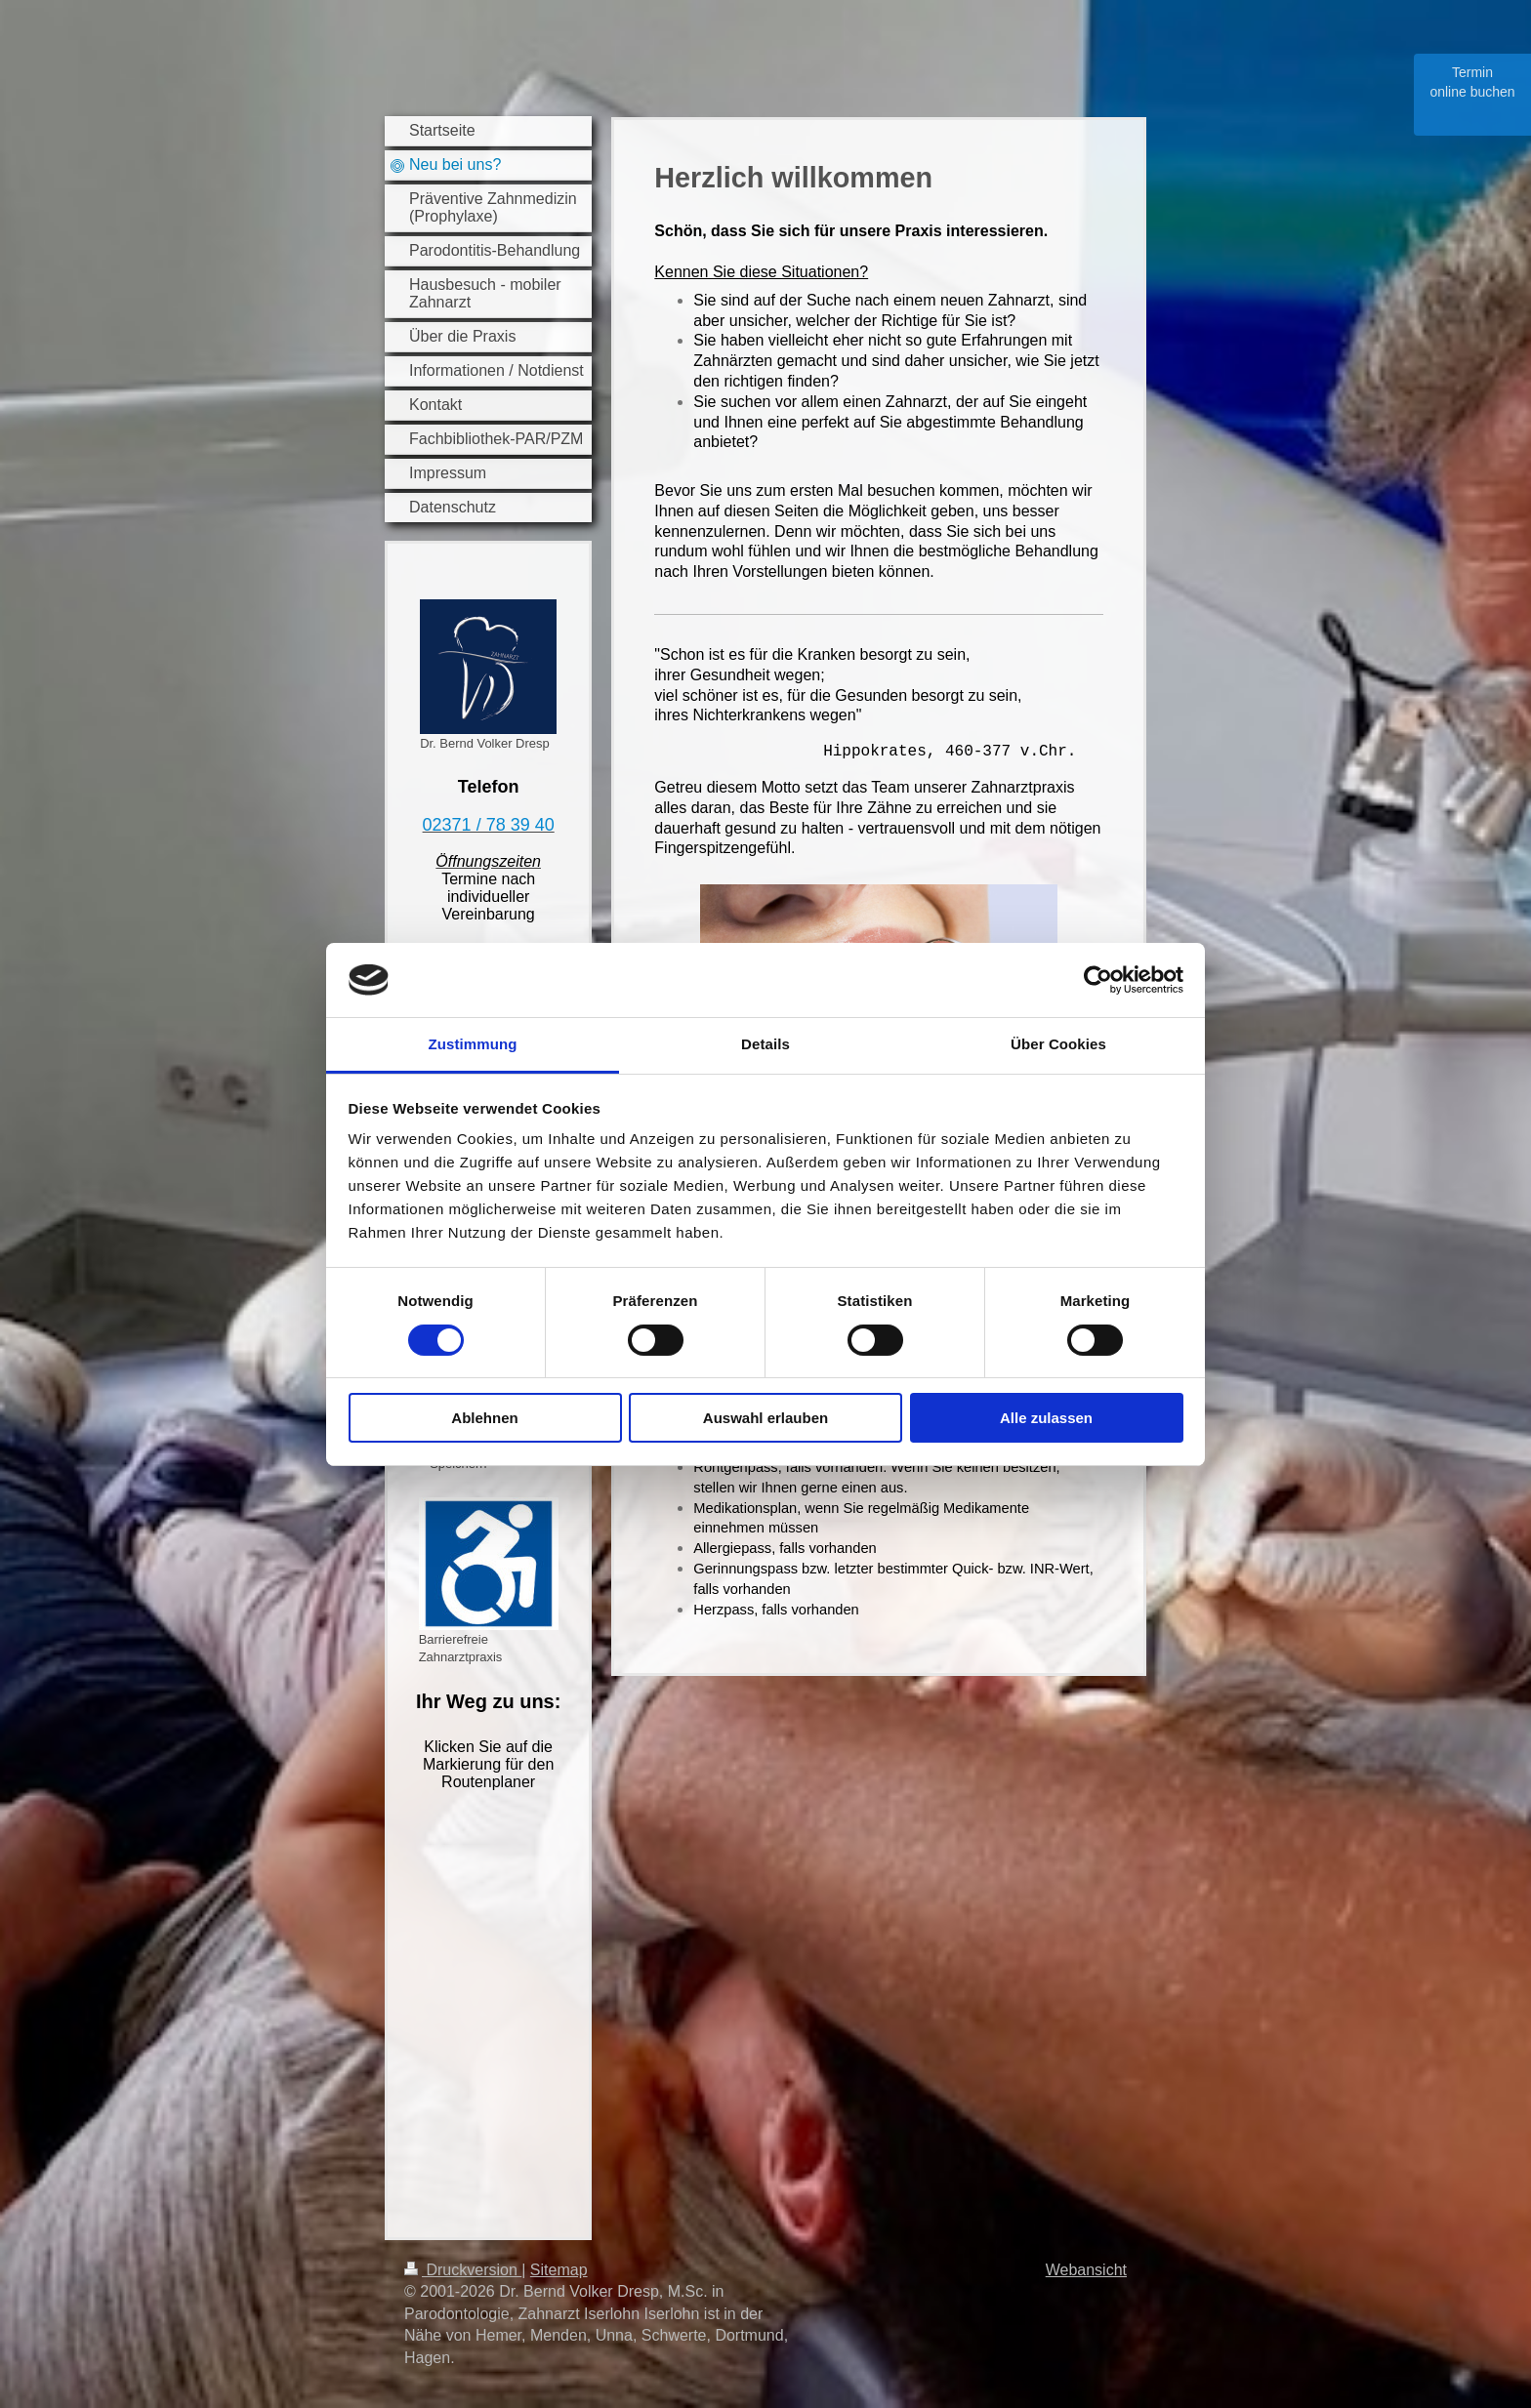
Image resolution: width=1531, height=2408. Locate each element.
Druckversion (462, 2270)
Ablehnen (484, 1417)
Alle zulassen (1046, 1417)
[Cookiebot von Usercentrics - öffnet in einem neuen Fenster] (1098, 980)
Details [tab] (765, 1044)
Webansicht (1086, 2270)
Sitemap (559, 2270)
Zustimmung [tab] (473, 1044)
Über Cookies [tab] (1058, 1044)
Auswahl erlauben (765, 1417)
